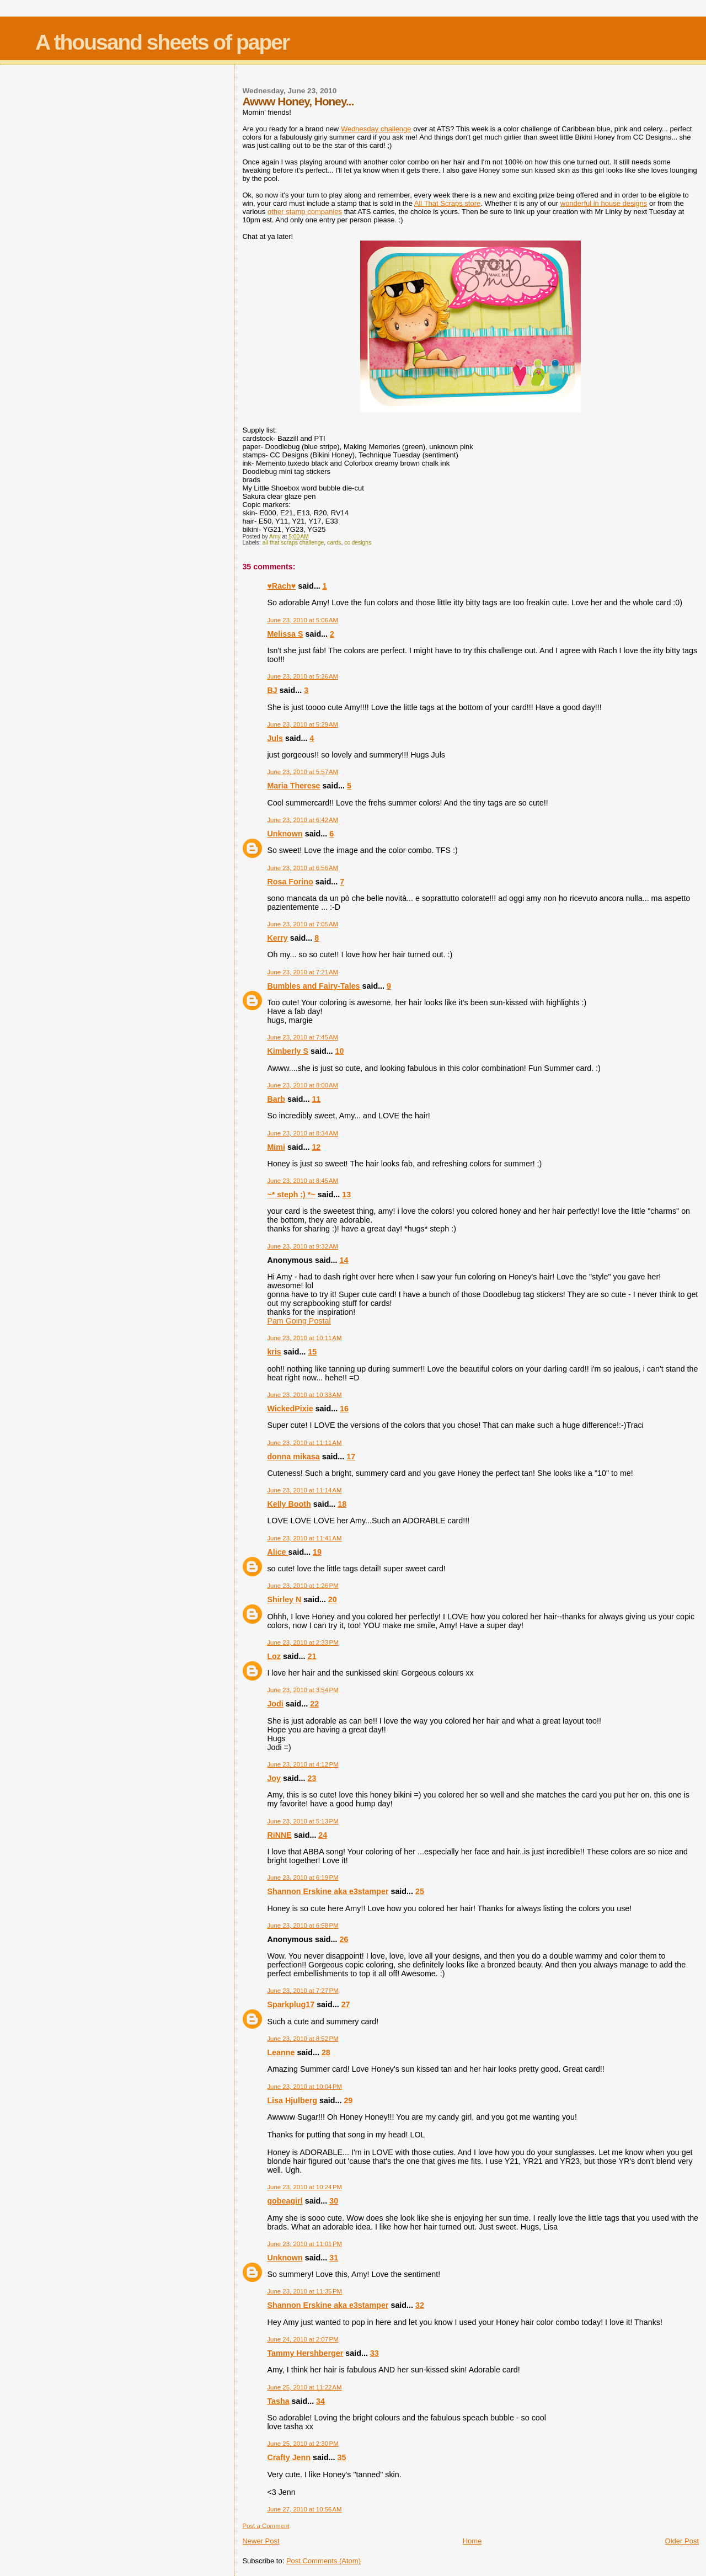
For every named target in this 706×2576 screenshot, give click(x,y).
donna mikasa (293, 1456)
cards (334, 543)
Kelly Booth (289, 1504)
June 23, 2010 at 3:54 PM (302, 1690)
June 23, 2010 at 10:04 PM (304, 2086)
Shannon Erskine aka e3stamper (327, 1891)
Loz (274, 1656)
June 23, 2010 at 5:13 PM (302, 1821)
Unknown (284, 833)
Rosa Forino (290, 881)
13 (346, 1194)
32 (419, 2305)
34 (320, 2401)
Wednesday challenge (376, 129)
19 (317, 1552)
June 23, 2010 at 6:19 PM (302, 1877)
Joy (274, 1778)
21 (311, 1656)
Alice (277, 1552)
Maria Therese (293, 785)
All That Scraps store (447, 203)
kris (274, 1351)
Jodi (275, 1703)
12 (316, 1147)
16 (344, 1408)
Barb (276, 1099)
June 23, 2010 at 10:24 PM (304, 2187)
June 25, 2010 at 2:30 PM (302, 2443)
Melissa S (285, 634)
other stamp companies (305, 211)
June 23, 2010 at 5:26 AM (302, 676)
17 (350, 1456)
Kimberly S (287, 1051)
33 (374, 2353)
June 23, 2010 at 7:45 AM (302, 1037)
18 (342, 1504)
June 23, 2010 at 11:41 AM (304, 1538)
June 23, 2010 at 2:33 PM (302, 1642)
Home (472, 2541)
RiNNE (279, 1835)
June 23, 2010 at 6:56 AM (302, 868)
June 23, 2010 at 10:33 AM (304, 1394)
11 (316, 1099)
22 (314, 1703)
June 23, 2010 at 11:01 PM (304, 2244)
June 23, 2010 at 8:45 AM (302, 1180)
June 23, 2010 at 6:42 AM (302, 820)
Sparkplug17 (290, 2004)
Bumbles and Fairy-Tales (313, 986)
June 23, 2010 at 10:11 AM (304, 1338)
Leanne (281, 2052)
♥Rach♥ (281, 586)
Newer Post (260, 2541)
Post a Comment (265, 2525)
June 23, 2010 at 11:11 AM (304, 1442)
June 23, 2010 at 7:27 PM (302, 1990)
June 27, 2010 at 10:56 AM (304, 2509)
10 (339, 1051)
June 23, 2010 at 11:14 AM (304, 1490)
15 (312, 1351)
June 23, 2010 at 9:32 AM (302, 1246)
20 (332, 1599)
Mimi (276, 1147)
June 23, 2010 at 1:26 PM (302, 1585)
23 (311, 1778)
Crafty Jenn (289, 2457)
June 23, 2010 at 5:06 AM (302, 620)
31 (333, 2257)
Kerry (277, 938)
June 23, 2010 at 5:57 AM (302, 772)
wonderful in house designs (604, 203)
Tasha (278, 2401)
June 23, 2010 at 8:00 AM (302, 1085)
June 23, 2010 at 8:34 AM (302, 1133)
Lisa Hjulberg (292, 2100)
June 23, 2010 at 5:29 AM (302, 724)
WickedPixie (290, 1408)
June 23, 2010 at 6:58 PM (302, 1925)
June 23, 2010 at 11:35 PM (304, 2291)
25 (419, 1891)
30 (333, 2200)
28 (326, 2052)
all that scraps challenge (293, 543)
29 (348, 2100)
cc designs (357, 543)
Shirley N (284, 1599)
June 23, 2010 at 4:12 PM (302, 1764)
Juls (275, 738)
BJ (272, 690)
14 (343, 1260)
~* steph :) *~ (291, 1194)
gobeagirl (284, 2200)
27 (345, 2004)
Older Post (682, 2541)
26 (343, 1939)
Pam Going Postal (298, 1320)
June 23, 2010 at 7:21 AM (302, 972)
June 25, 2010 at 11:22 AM (304, 2387)
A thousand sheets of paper (162, 42)
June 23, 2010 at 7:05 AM (302, 924)
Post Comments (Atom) (323, 2561)
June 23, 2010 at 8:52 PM (302, 2038)
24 (322, 1835)
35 (342, 2457)
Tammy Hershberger (305, 2353)
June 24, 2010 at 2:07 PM (302, 2339)
